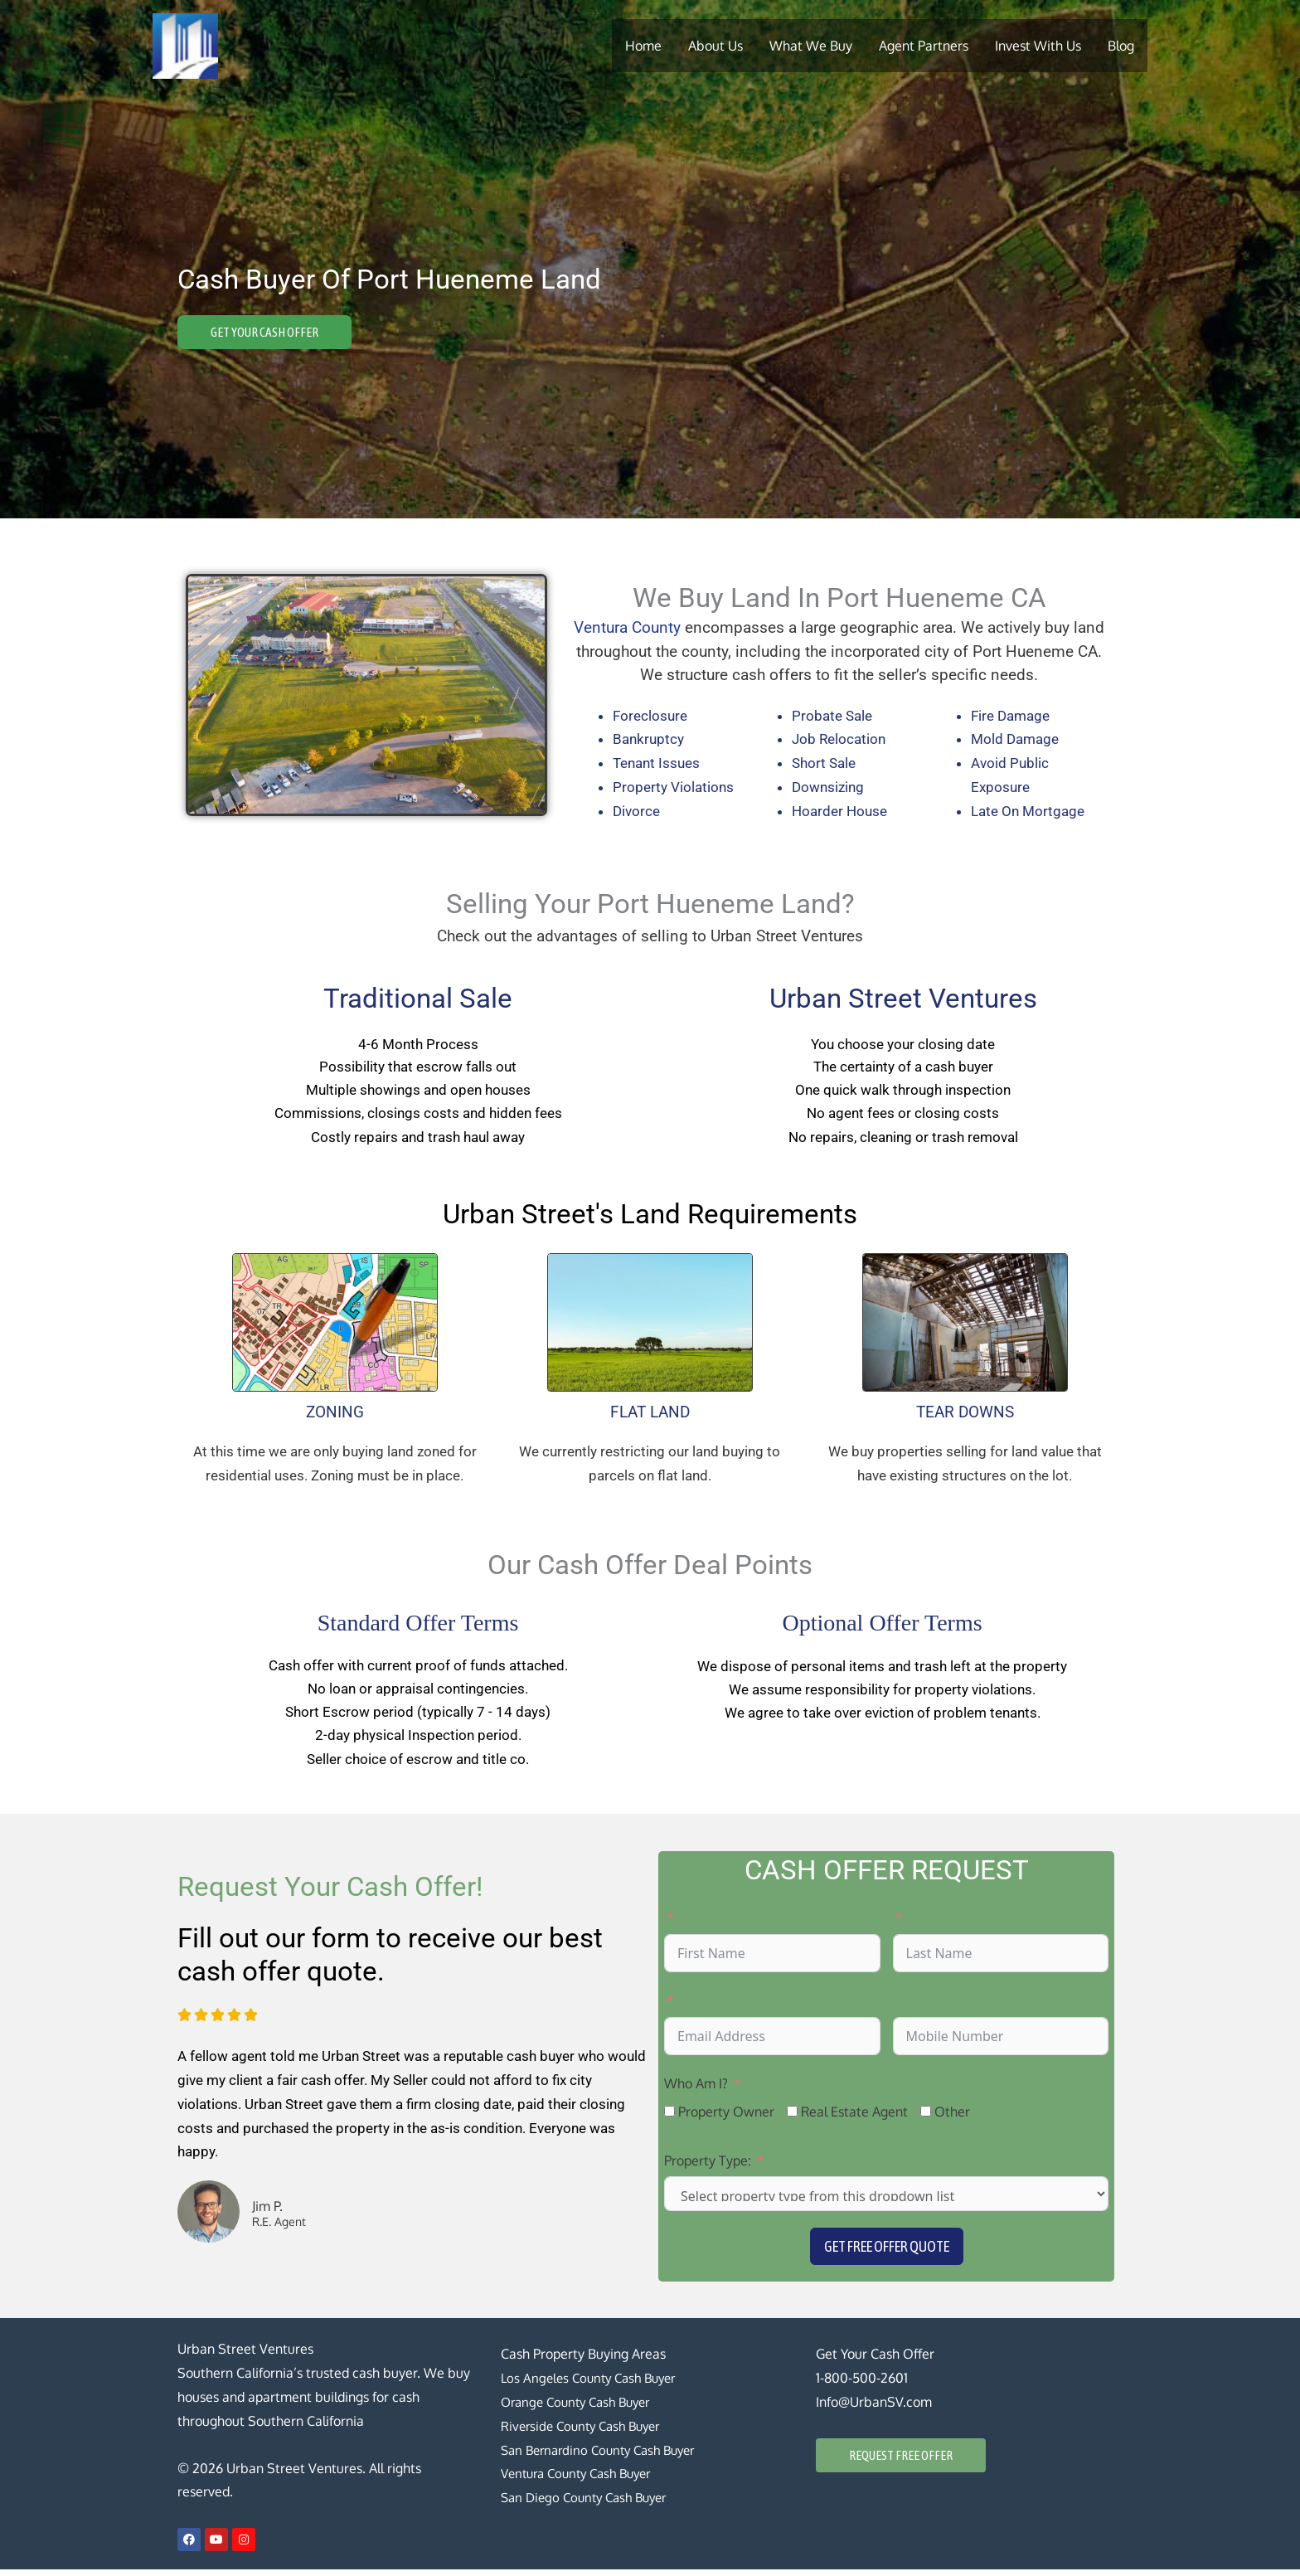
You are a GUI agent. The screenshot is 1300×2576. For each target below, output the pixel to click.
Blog (1121, 45)
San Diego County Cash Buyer (590, 2504)
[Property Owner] (669, 2117)
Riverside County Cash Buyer (586, 2432)
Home (643, 45)
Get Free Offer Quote (886, 2254)
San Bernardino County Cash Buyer (605, 2456)
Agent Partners (923, 45)
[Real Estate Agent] (792, 2117)
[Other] (925, 2117)
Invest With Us (1038, 45)
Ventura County (627, 628)
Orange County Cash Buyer (581, 2408)
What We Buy (810, 45)
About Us (715, 45)
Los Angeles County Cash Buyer (594, 2384)
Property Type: (707, 2167)
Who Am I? (696, 2090)
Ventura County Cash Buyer (583, 2480)
